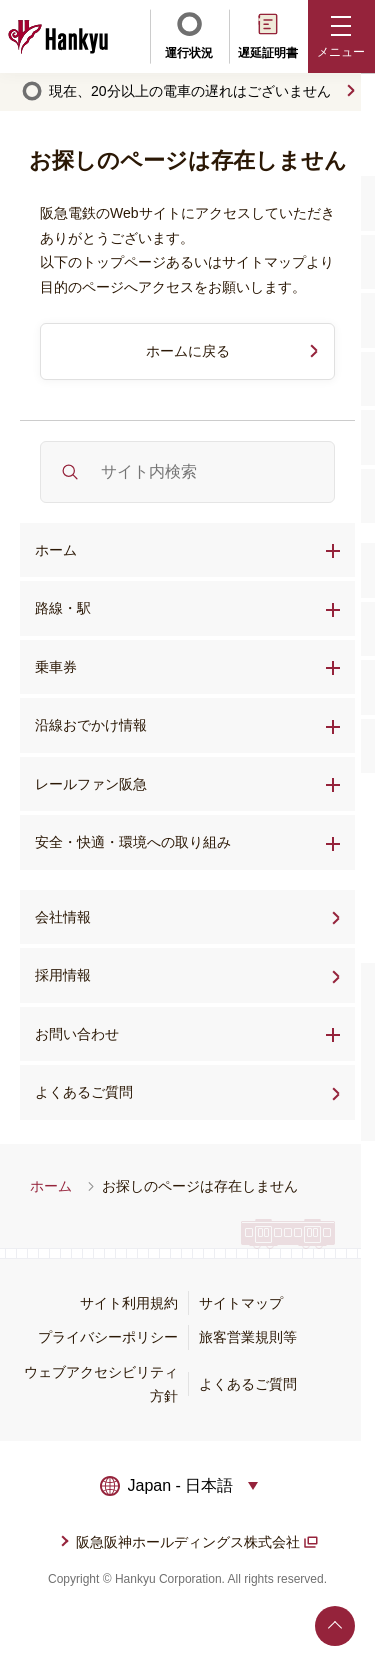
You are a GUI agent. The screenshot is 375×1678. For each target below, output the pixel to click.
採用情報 (126, 973)
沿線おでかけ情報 (91, 725)
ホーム (56, 550)
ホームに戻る (188, 351)
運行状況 (189, 34)
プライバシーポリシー (108, 1337)
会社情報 (63, 917)
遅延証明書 (268, 34)
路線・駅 (63, 608)
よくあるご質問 (147, 1090)
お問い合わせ (77, 1034)
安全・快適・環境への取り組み (133, 842)
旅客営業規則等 (248, 1337)
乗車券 (56, 667)
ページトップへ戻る (335, 1626)
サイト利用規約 (129, 1303)
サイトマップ (241, 1303)
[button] (342, 36)
